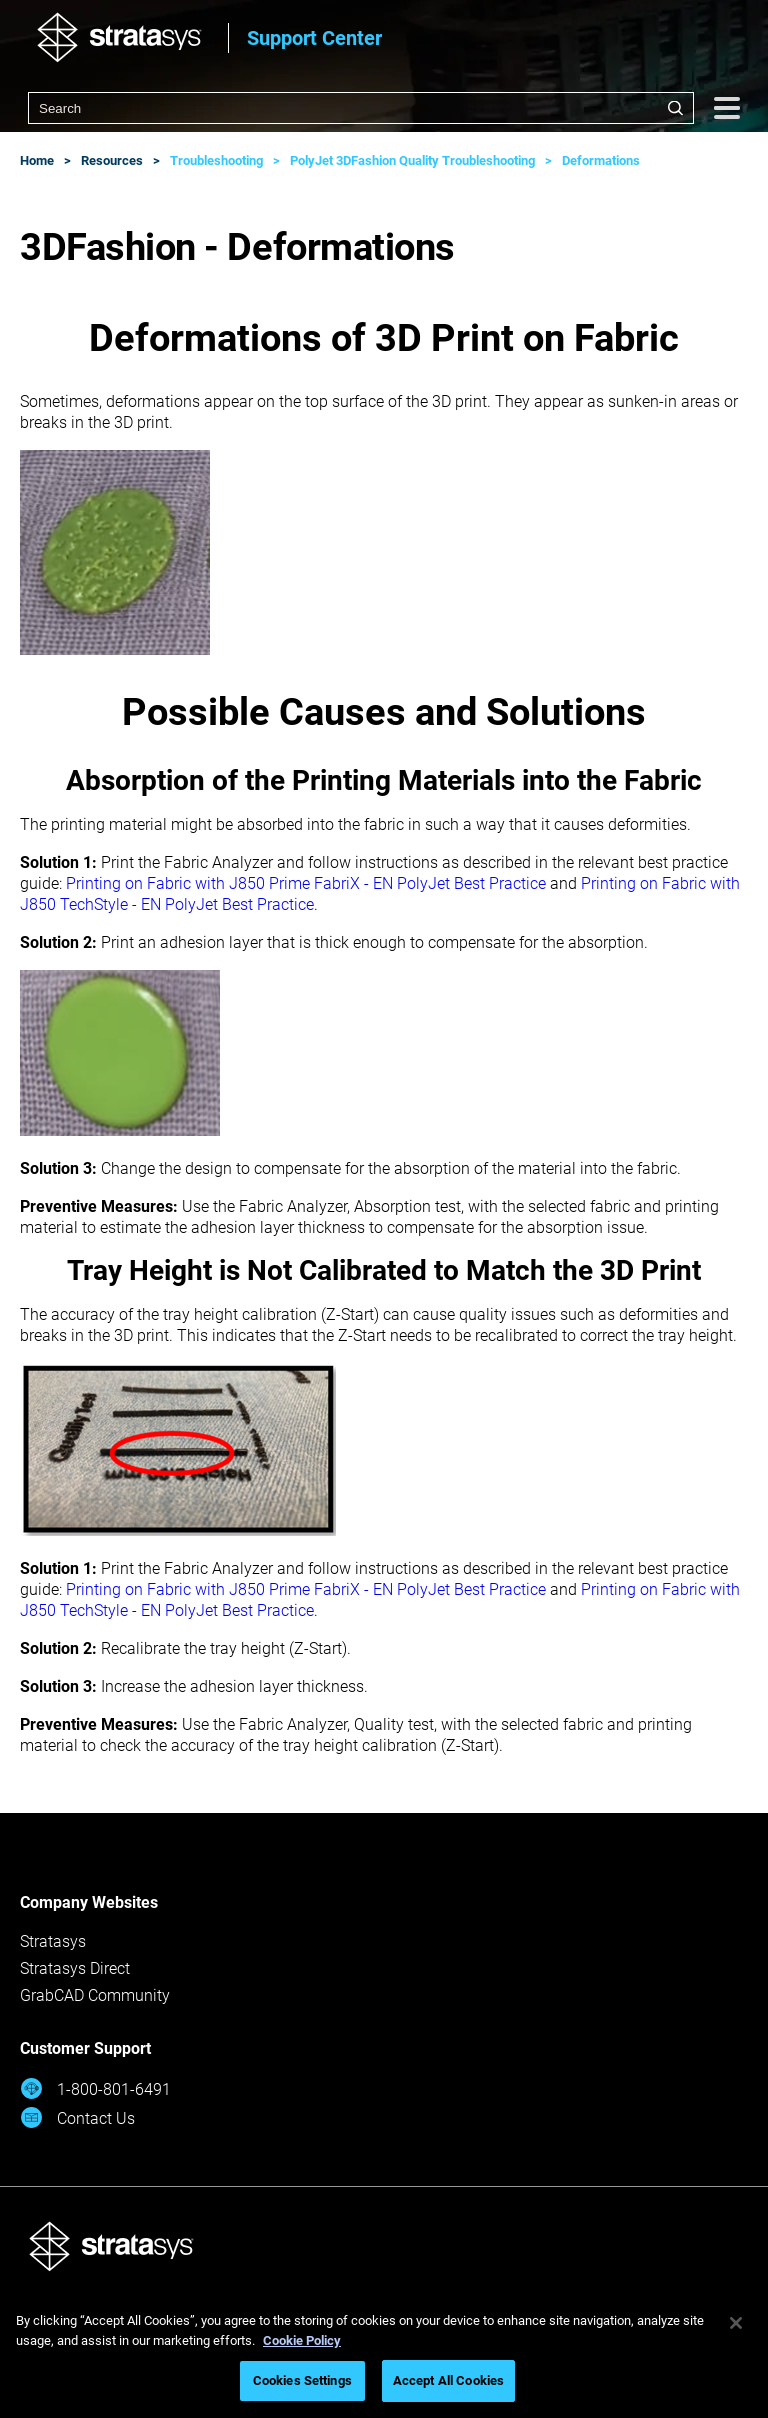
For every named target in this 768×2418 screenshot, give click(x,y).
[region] (384, 2354)
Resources (112, 160)
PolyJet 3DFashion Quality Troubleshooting (412, 160)
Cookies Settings (302, 2380)
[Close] (736, 2323)
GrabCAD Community (95, 1995)
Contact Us (77, 2117)
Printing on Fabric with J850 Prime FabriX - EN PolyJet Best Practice (306, 883)
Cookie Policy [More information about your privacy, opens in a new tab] (302, 2340)
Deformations (601, 160)
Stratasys (53, 1941)
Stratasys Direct (75, 1968)
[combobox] (361, 108)
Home (37, 160)
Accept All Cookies (448, 2380)
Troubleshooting (216, 160)
